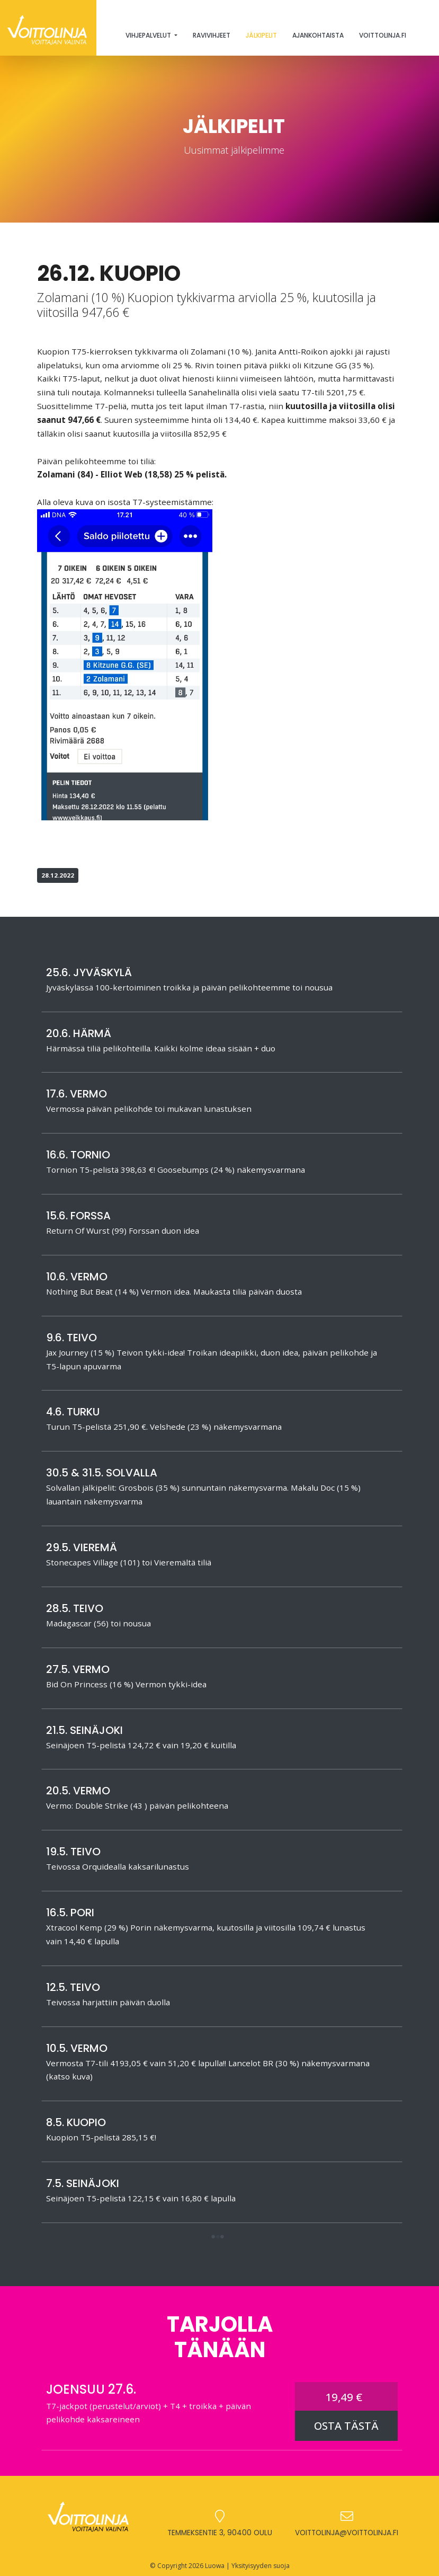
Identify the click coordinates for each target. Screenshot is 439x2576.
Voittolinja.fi (382, 35)
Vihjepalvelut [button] (149, 35)
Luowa (215, 2565)
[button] (217, 2237)
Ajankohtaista (318, 35)
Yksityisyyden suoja (260, 2565)
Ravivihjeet (211, 35)
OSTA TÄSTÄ (346, 2426)
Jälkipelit (261, 35)
